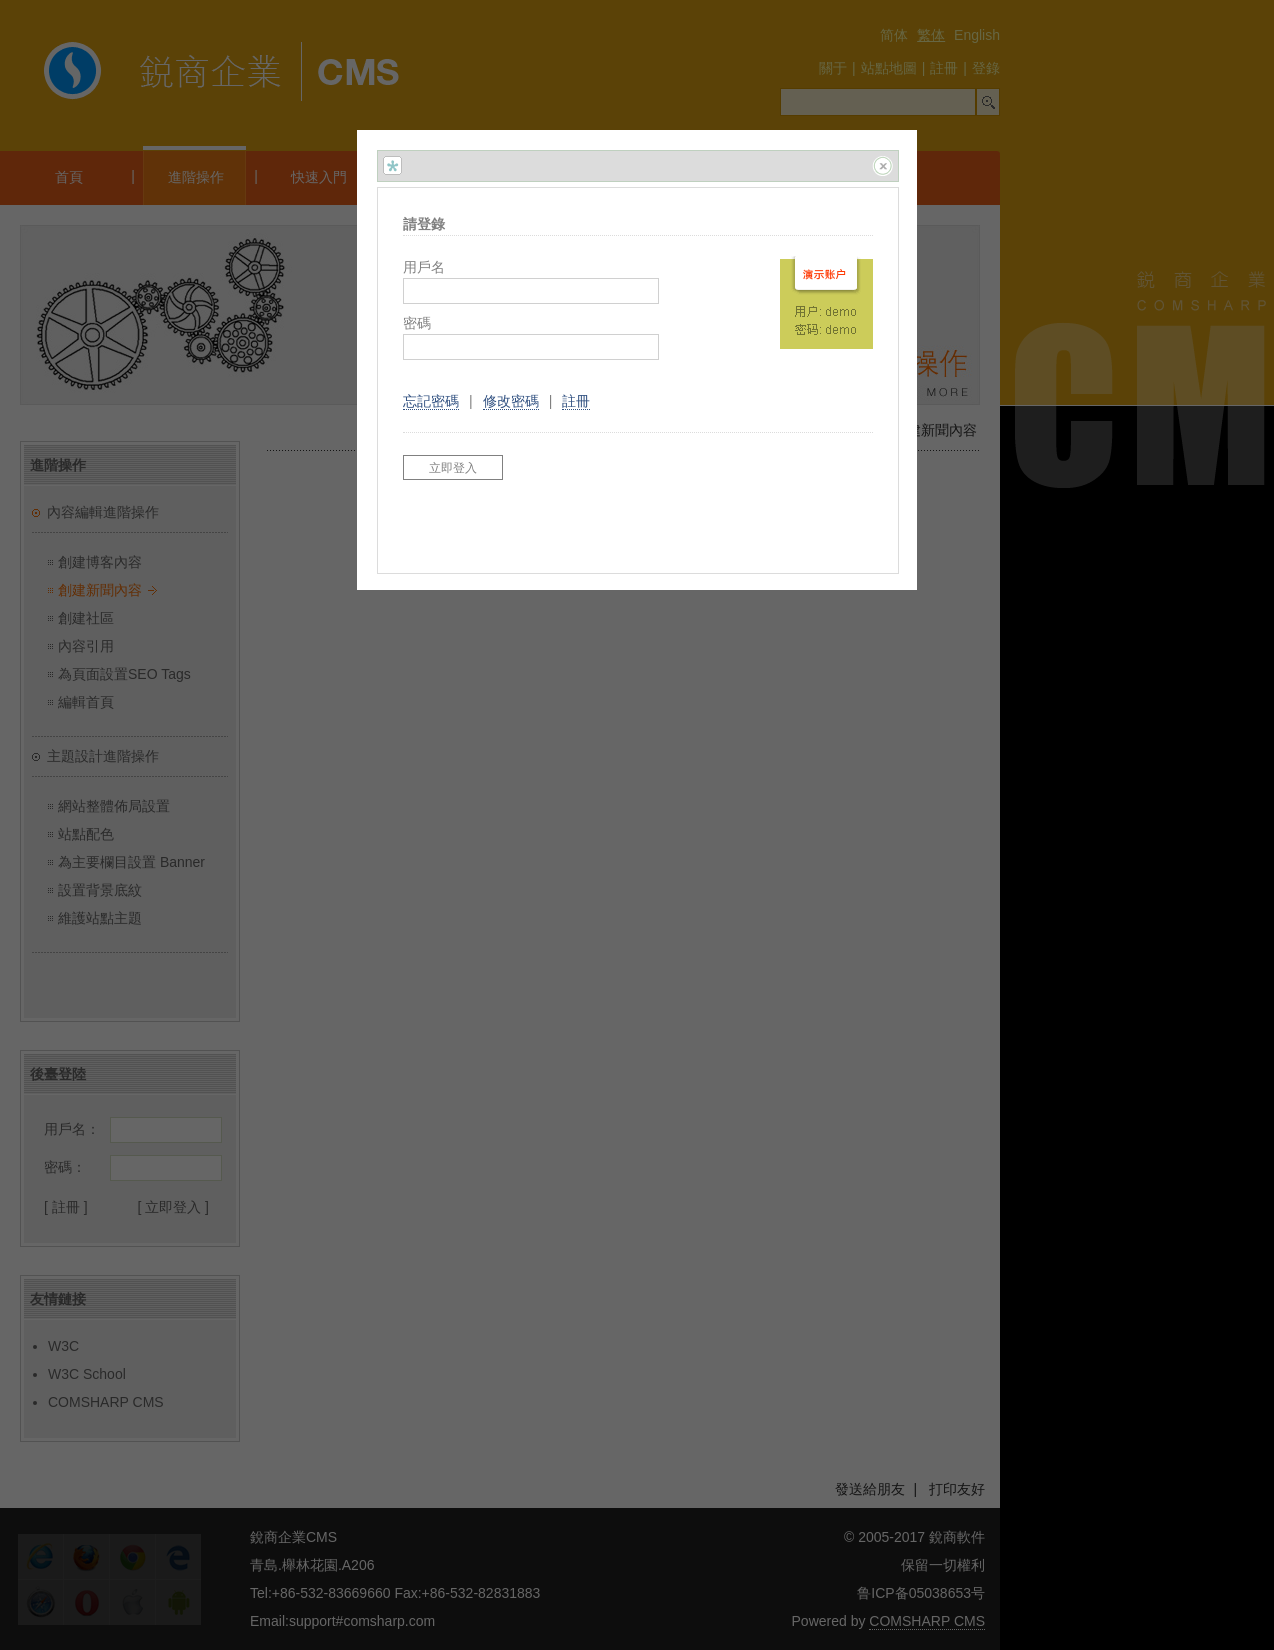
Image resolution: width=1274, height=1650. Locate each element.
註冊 (576, 401)
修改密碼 (511, 401)
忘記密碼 (431, 401)
